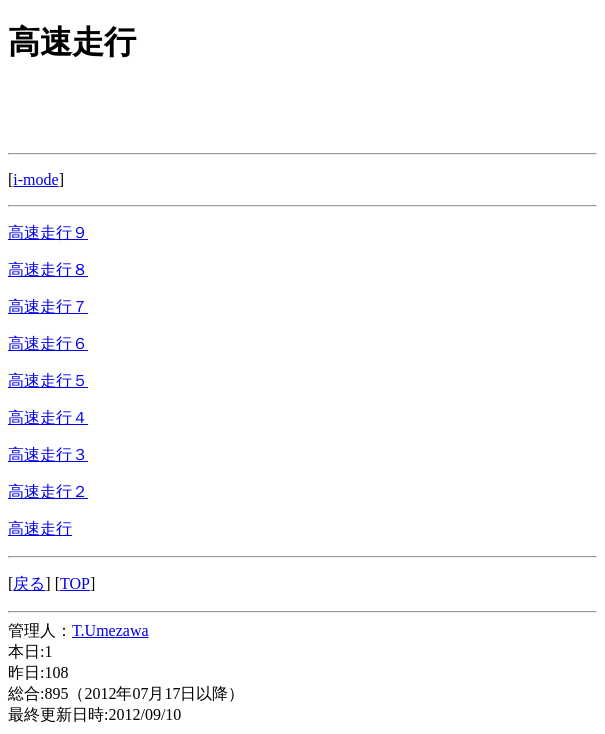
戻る (29, 583)
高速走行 (40, 528)
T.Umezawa (110, 630)
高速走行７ (48, 306)
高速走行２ (48, 491)
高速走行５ (48, 380)
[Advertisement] (168, 112)
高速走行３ (48, 454)
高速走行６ (48, 343)
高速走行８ (48, 269)
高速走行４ (48, 417)
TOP (75, 583)
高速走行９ (48, 232)
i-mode (35, 179)
